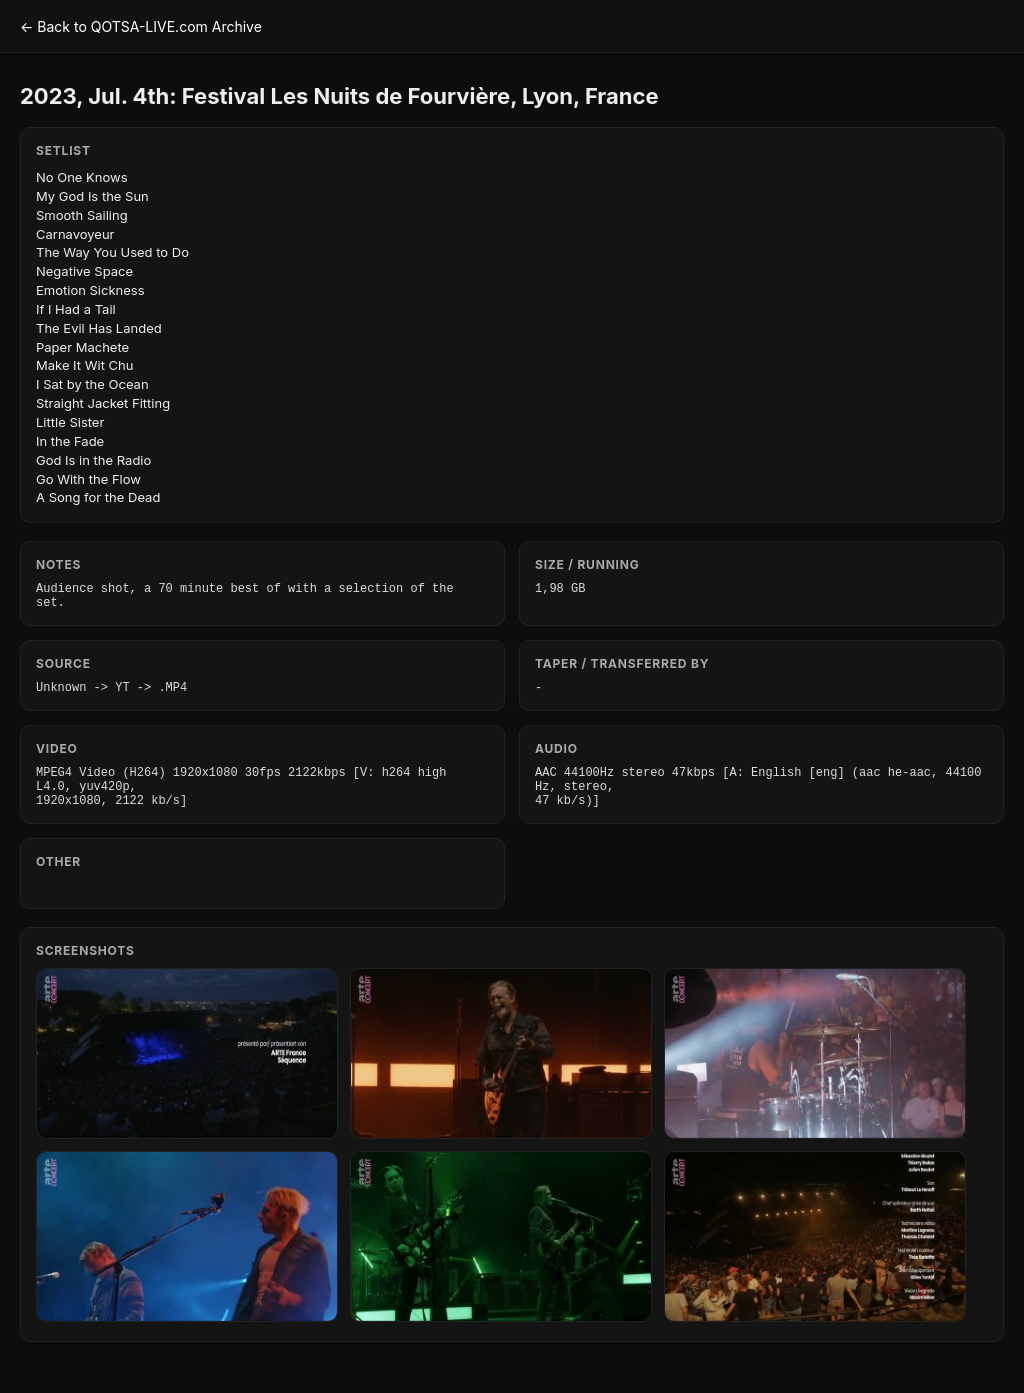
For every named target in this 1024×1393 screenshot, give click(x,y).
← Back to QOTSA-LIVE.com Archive (141, 26)
